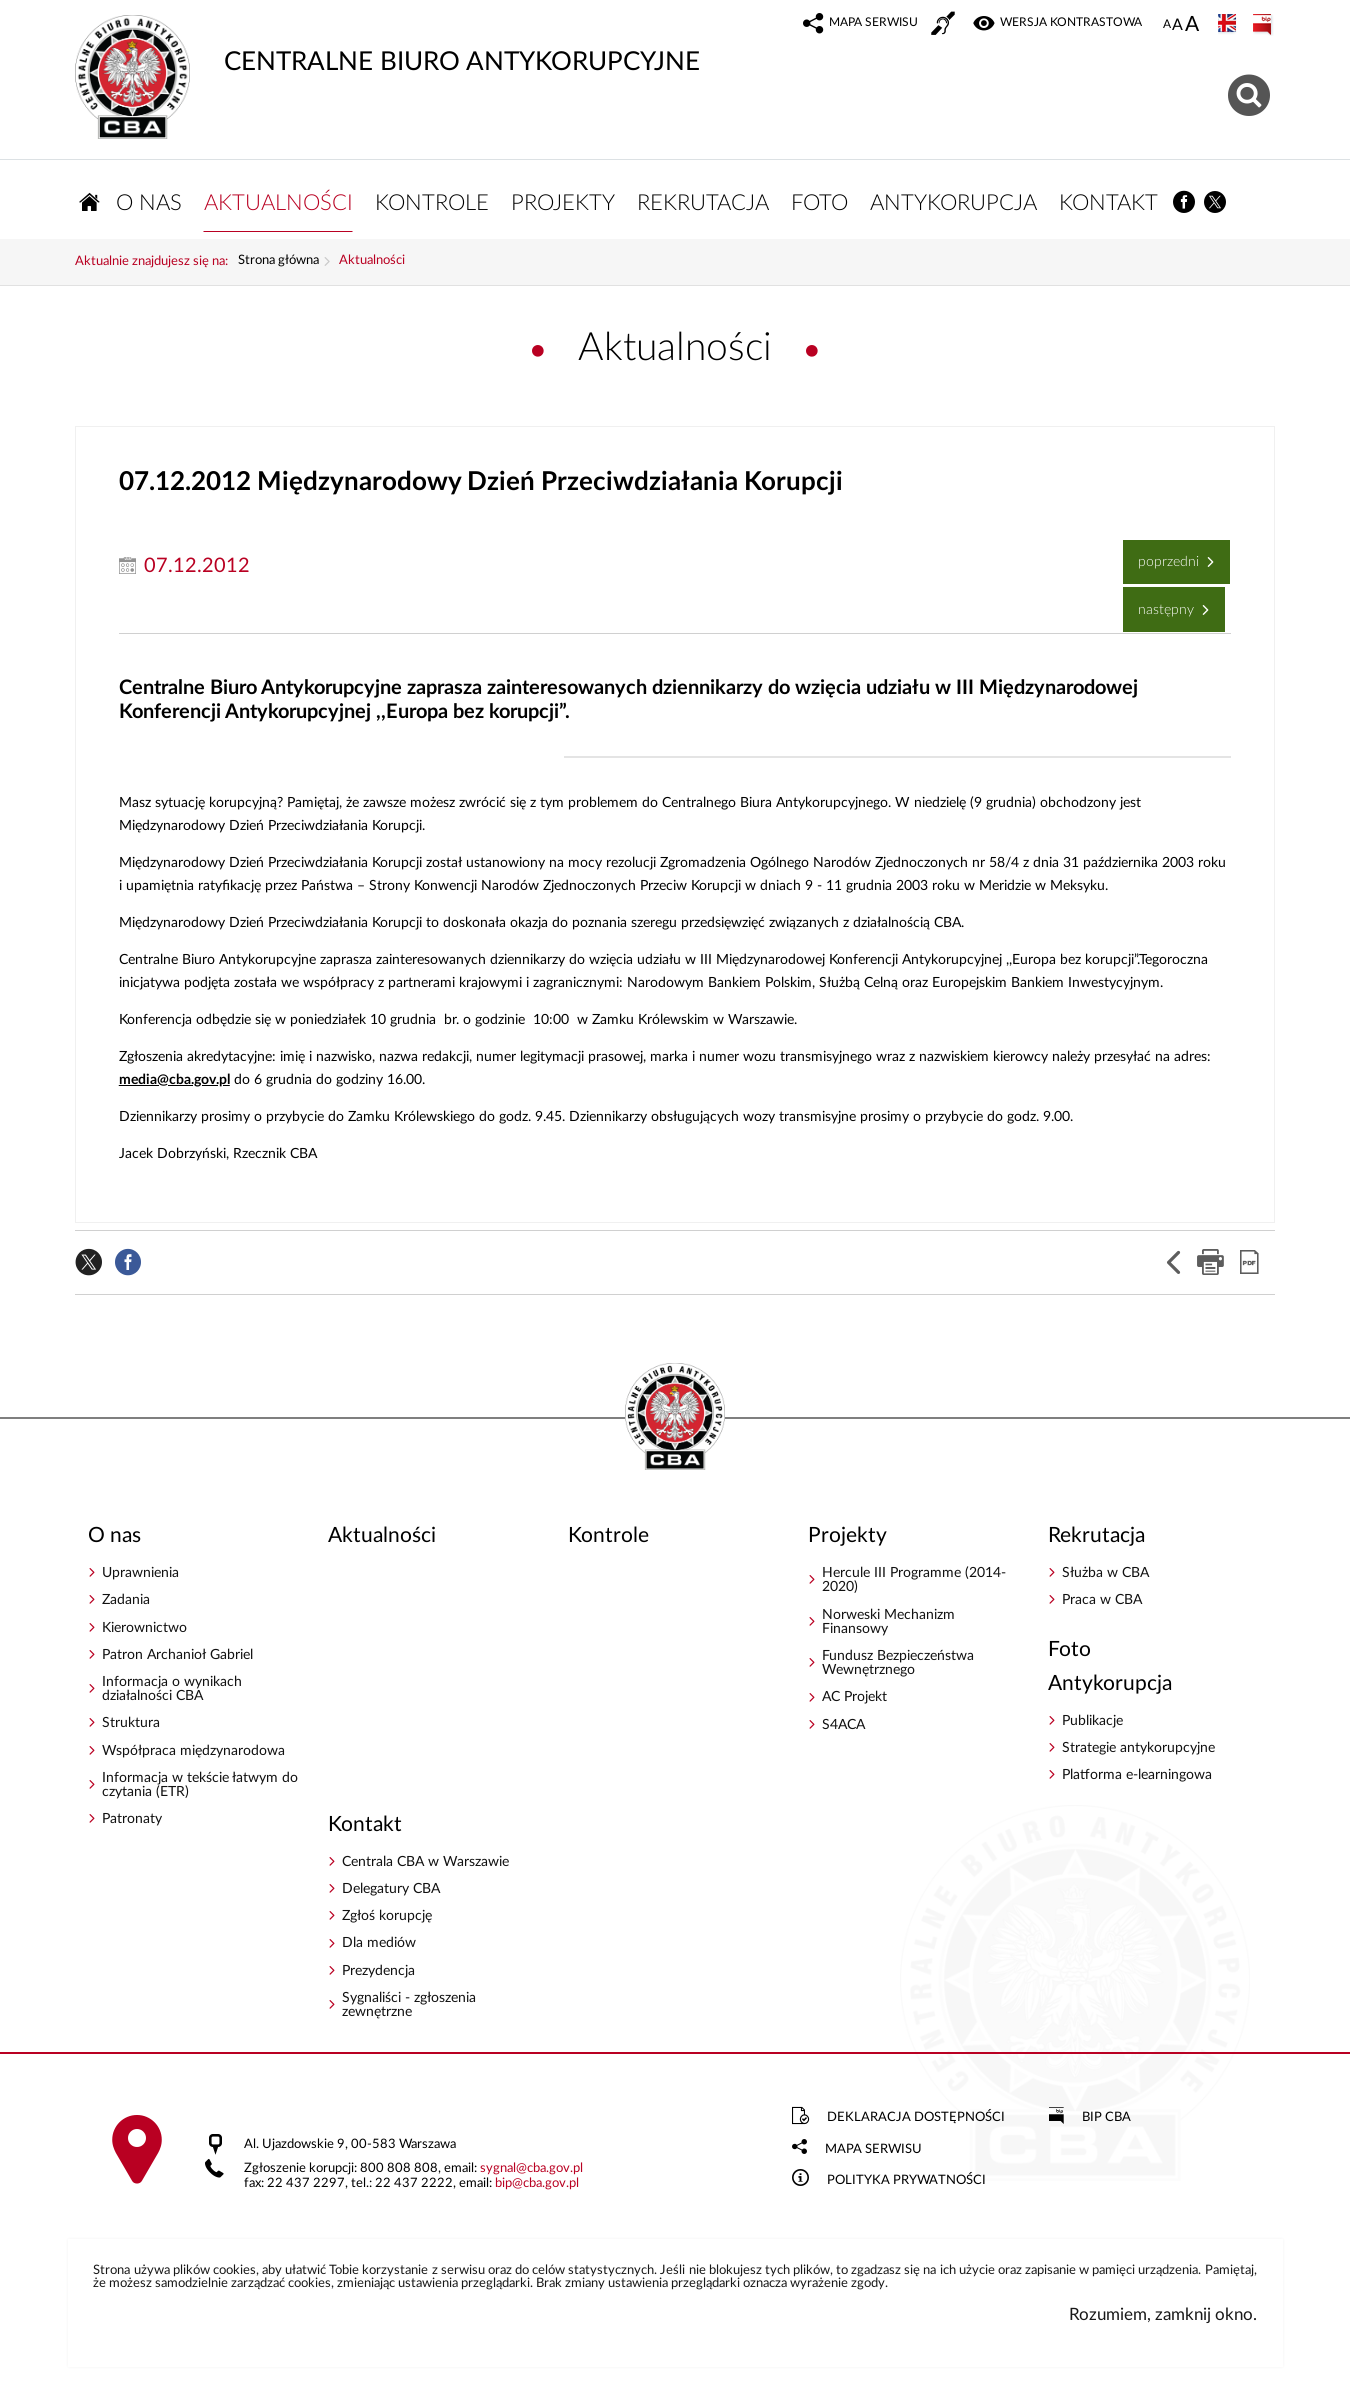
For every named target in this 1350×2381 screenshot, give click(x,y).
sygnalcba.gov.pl (531, 2169)
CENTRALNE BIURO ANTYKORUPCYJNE (388, 45)
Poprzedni (1163, 555)
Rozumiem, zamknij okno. (1163, 2316)
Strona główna (278, 263)
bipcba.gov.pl (537, 2185)
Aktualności (372, 263)
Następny (1160, 603)
